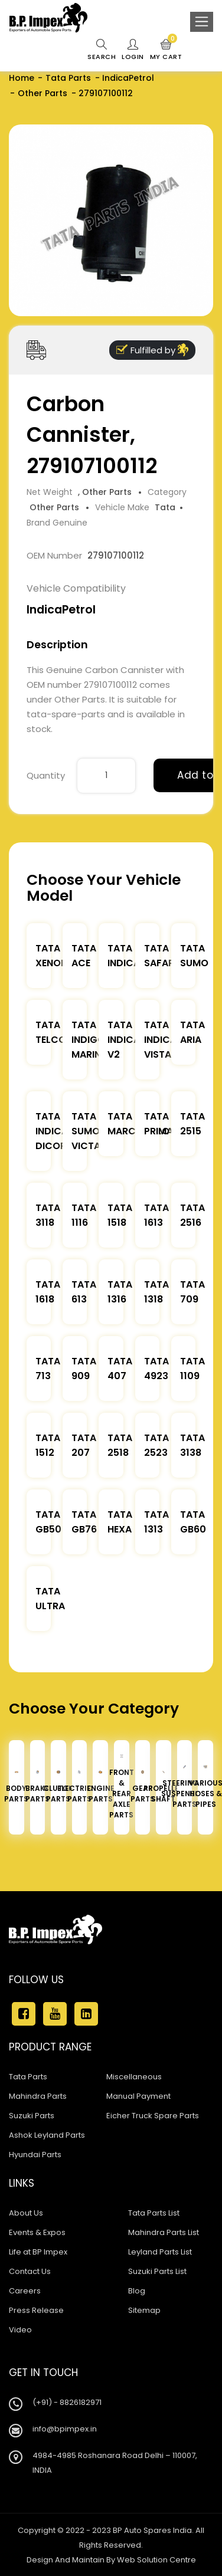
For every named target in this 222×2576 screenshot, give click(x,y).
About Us (26, 2213)
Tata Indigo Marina (89, 1039)
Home (21, 78)
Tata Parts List (153, 2213)
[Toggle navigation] (201, 22)
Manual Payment (138, 2096)
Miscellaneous (134, 2076)
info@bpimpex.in (64, 2428)
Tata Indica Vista (160, 1039)
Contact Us (30, 2271)
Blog (136, 2290)
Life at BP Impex (38, 2251)
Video (20, 2329)
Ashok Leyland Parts (47, 2135)
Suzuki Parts (31, 2115)
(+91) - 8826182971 (67, 2402)
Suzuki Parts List (157, 2271)
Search (102, 50)
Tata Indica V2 (123, 1039)
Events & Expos (37, 2232)
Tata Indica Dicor (51, 1131)
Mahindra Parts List (163, 2232)
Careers (25, 2290)
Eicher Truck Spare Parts (152, 2115)
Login (133, 50)
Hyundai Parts (35, 2154)
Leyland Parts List (160, 2251)
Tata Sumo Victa (85, 1131)
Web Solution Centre (156, 2559)
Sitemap (144, 2310)
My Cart (166, 50)
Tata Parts (68, 78)
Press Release (36, 2310)
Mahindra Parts (38, 2096)
